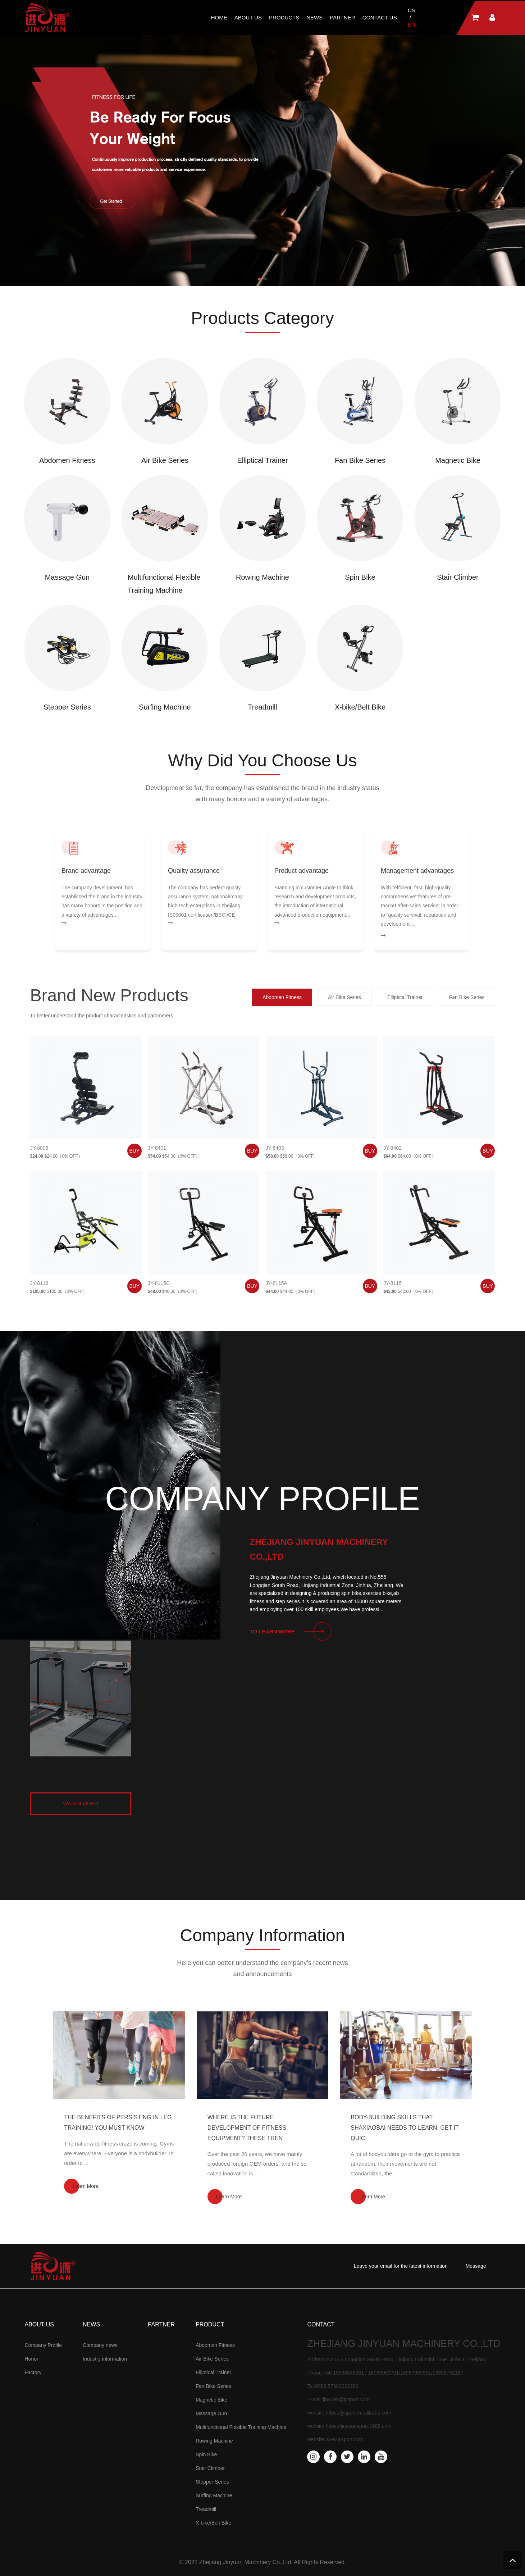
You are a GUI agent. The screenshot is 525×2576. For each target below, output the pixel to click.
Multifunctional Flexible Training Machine (241, 2427)
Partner (342, 17)
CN (412, 10)
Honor (31, 2359)
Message (476, 2266)
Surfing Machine (214, 2495)
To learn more (272, 1631)
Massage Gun (211, 2413)
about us (248, 17)
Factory (33, 2372)
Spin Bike (206, 2454)
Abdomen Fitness (215, 2345)
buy (134, 1151)
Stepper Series (212, 2482)
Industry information (105, 2359)
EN (411, 25)
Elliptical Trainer (213, 2372)
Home (219, 17)
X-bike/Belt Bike (213, 2523)
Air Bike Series (212, 2359)
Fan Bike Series (213, 2386)
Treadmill (206, 2509)
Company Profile (43, 2345)
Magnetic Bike (211, 2400)
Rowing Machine (214, 2441)
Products (284, 17)
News (314, 17)
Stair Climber (210, 2468)
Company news (100, 2345)
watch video (80, 1803)
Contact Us (379, 17)
